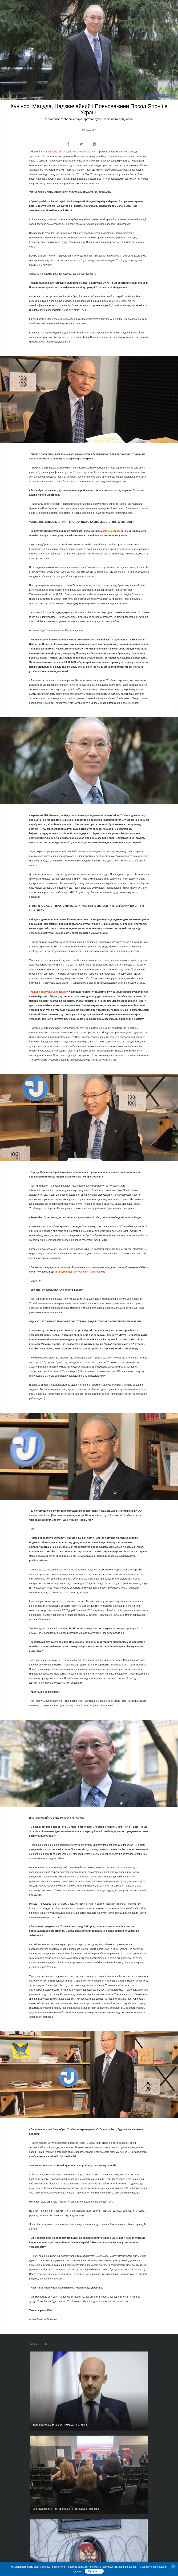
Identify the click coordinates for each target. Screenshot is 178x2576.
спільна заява (110, 531)
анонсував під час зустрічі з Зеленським (79, 1271)
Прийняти (94, 2571)
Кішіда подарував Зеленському (50, 991)
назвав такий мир (40, 1515)
